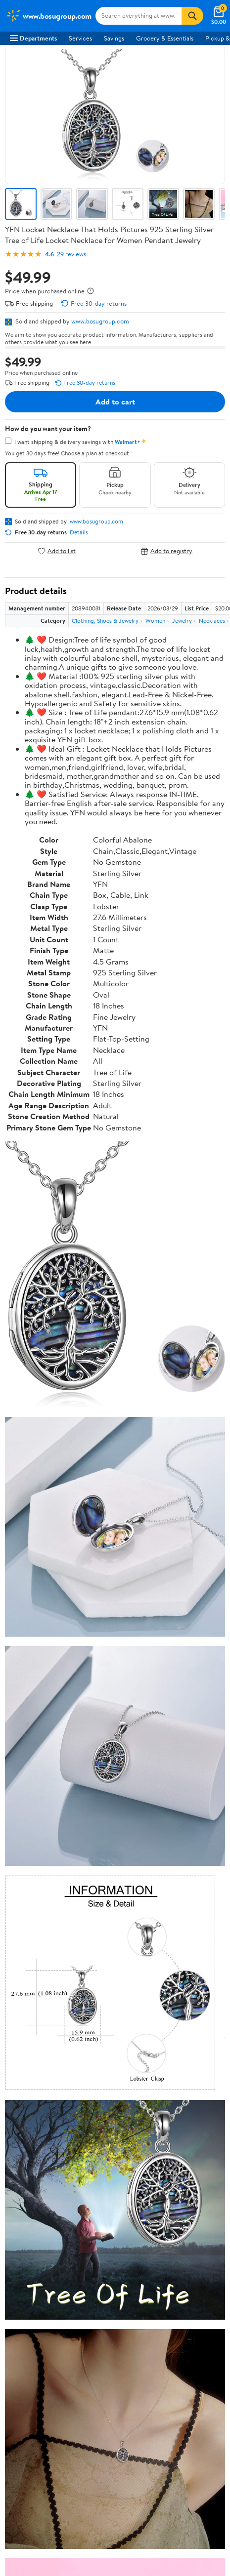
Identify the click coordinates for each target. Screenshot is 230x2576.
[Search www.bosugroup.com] (138, 16)
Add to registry (166, 551)
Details (79, 532)
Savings (114, 38)
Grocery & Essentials (164, 38)
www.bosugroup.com (100, 321)
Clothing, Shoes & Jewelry (105, 620)
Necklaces (212, 620)
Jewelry (182, 620)
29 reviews (71, 254)
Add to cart (115, 401)
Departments (33, 38)
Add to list (57, 551)
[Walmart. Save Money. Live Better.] (49, 16)
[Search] (192, 16)
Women (155, 620)
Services (80, 38)
